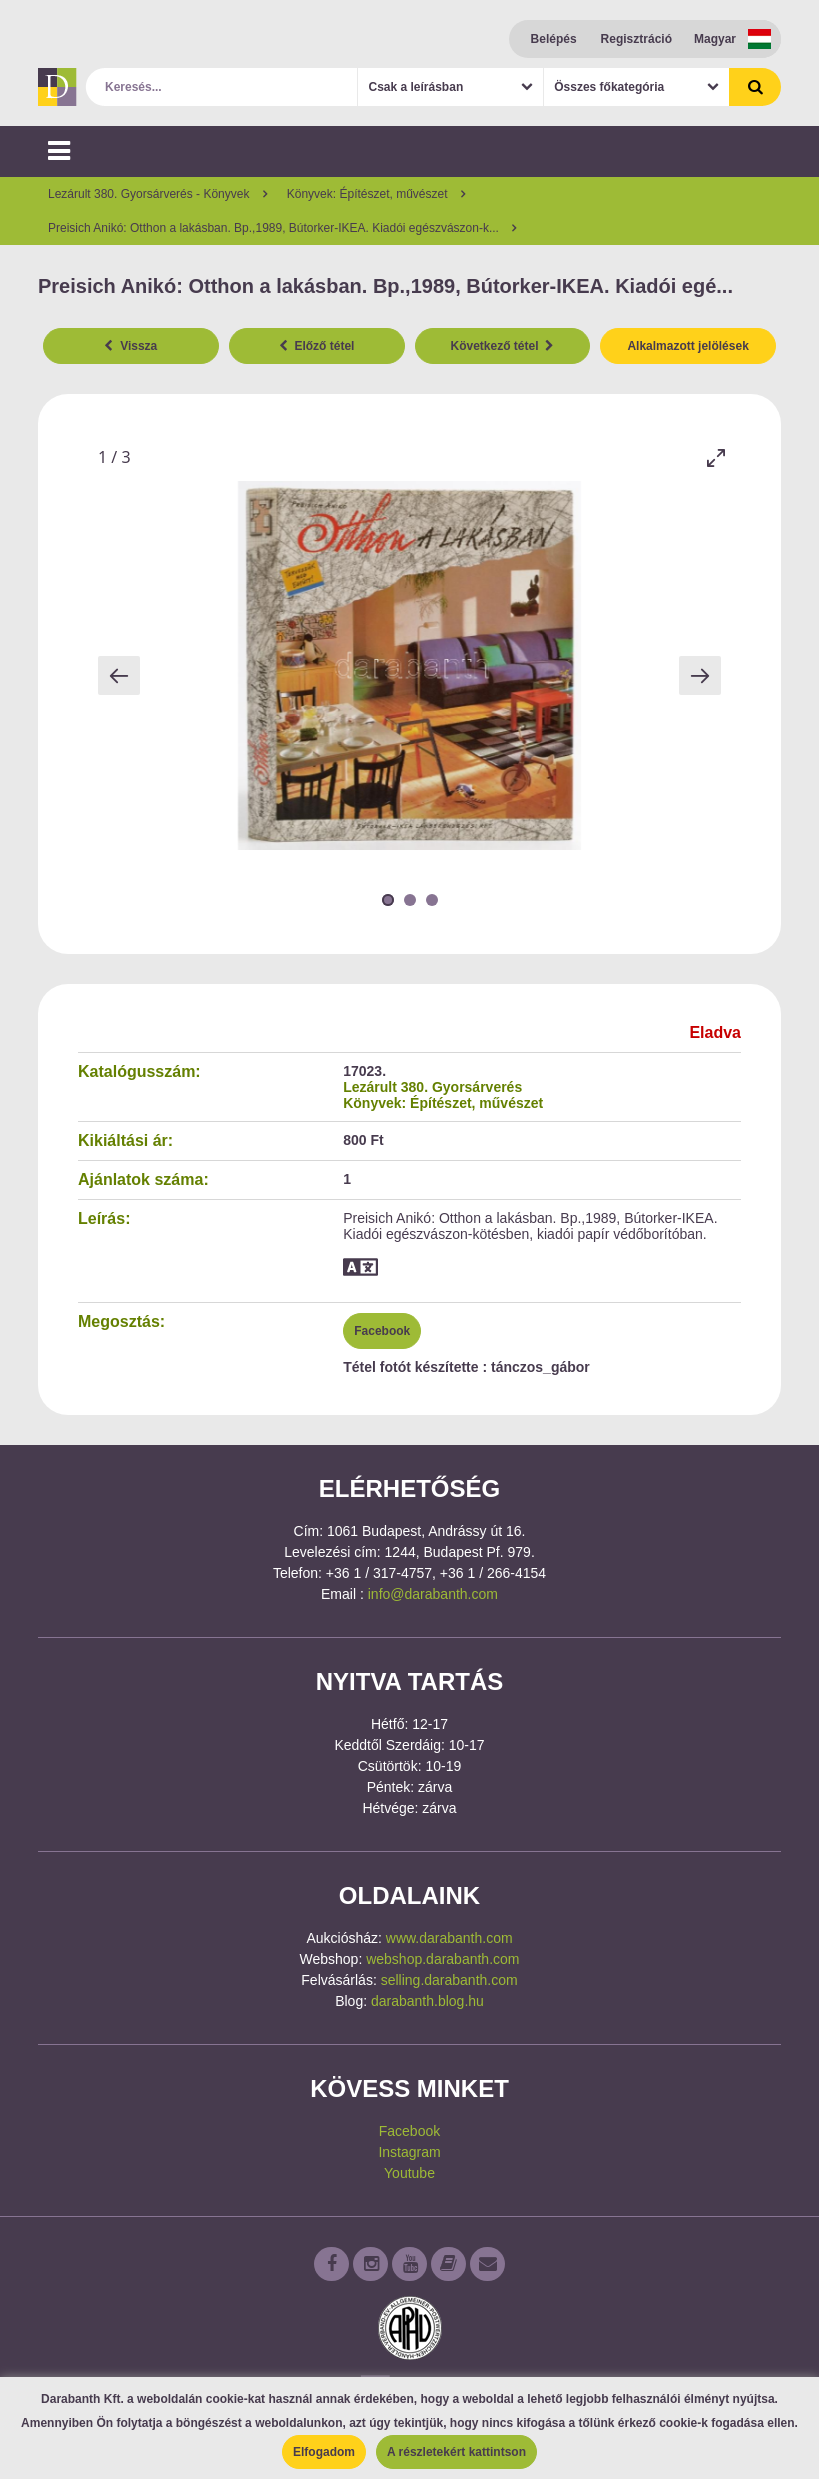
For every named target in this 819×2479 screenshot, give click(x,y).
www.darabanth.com (449, 1938)
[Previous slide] (119, 675)
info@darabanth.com (433, 1594)
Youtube (409, 2173)
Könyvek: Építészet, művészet (443, 1103)
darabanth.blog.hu (427, 2001)
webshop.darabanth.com (442, 1959)
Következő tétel (503, 346)
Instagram (409, 2152)
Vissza (130, 346)
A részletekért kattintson (456, 2452)
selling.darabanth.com (449, 1980)
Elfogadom (324, 2452)
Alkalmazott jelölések (687, 346)
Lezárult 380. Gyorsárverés (432, 1087)
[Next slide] (700, 675)
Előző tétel (317, 346)
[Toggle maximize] (716, 457)
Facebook (382, 1331)
